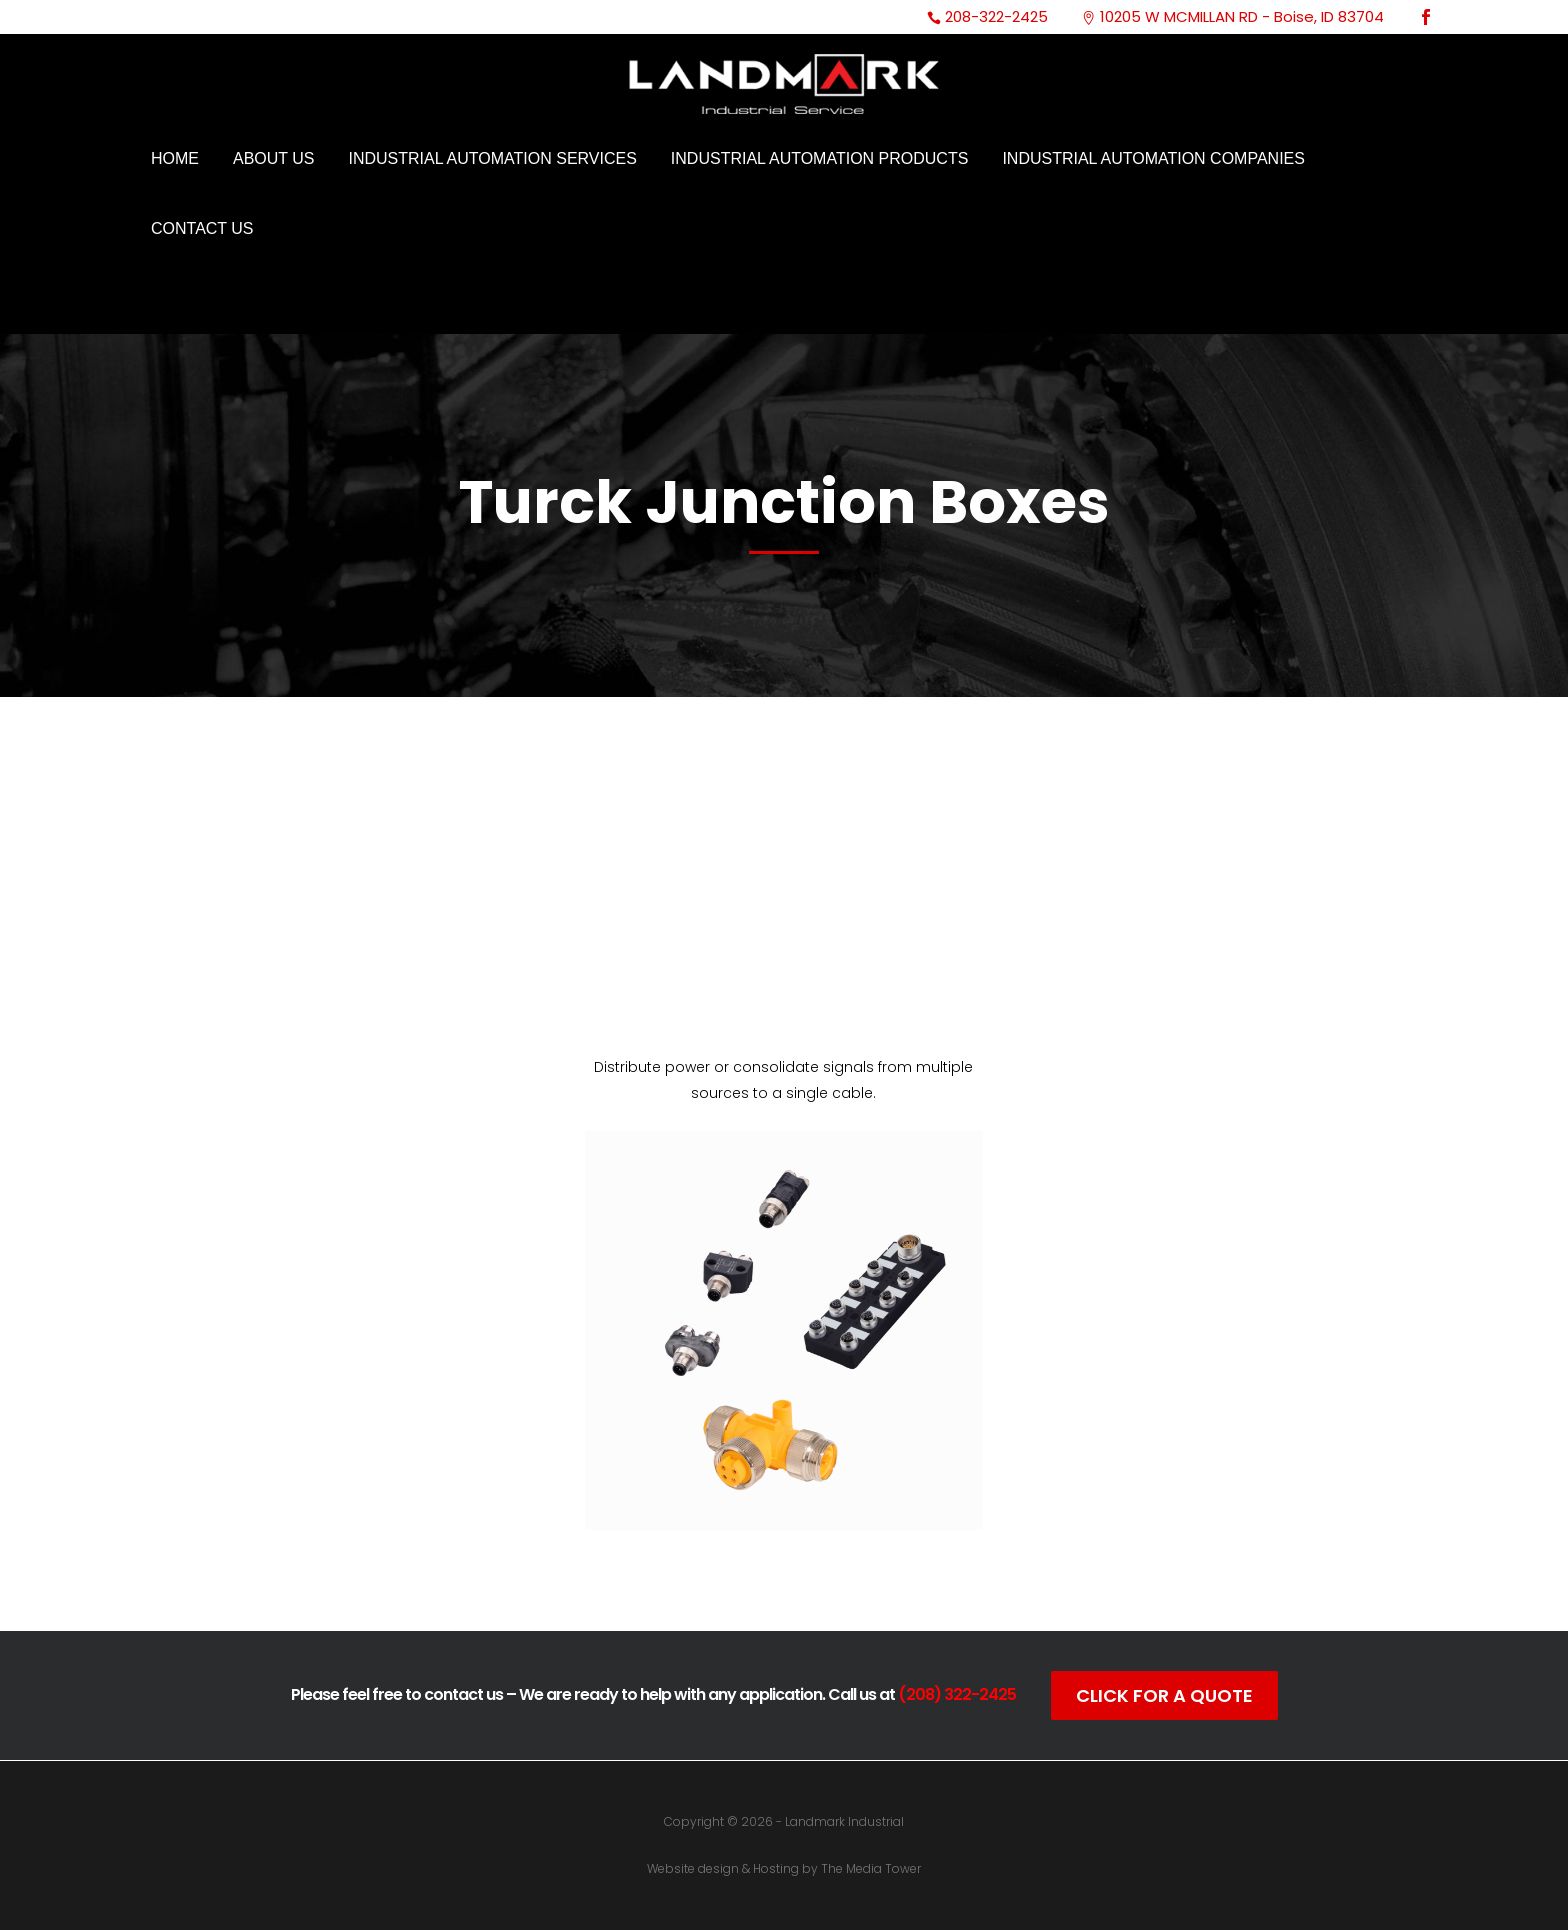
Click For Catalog (784, 1568)
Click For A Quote (1164, 1695)
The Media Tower (871, 1868)
